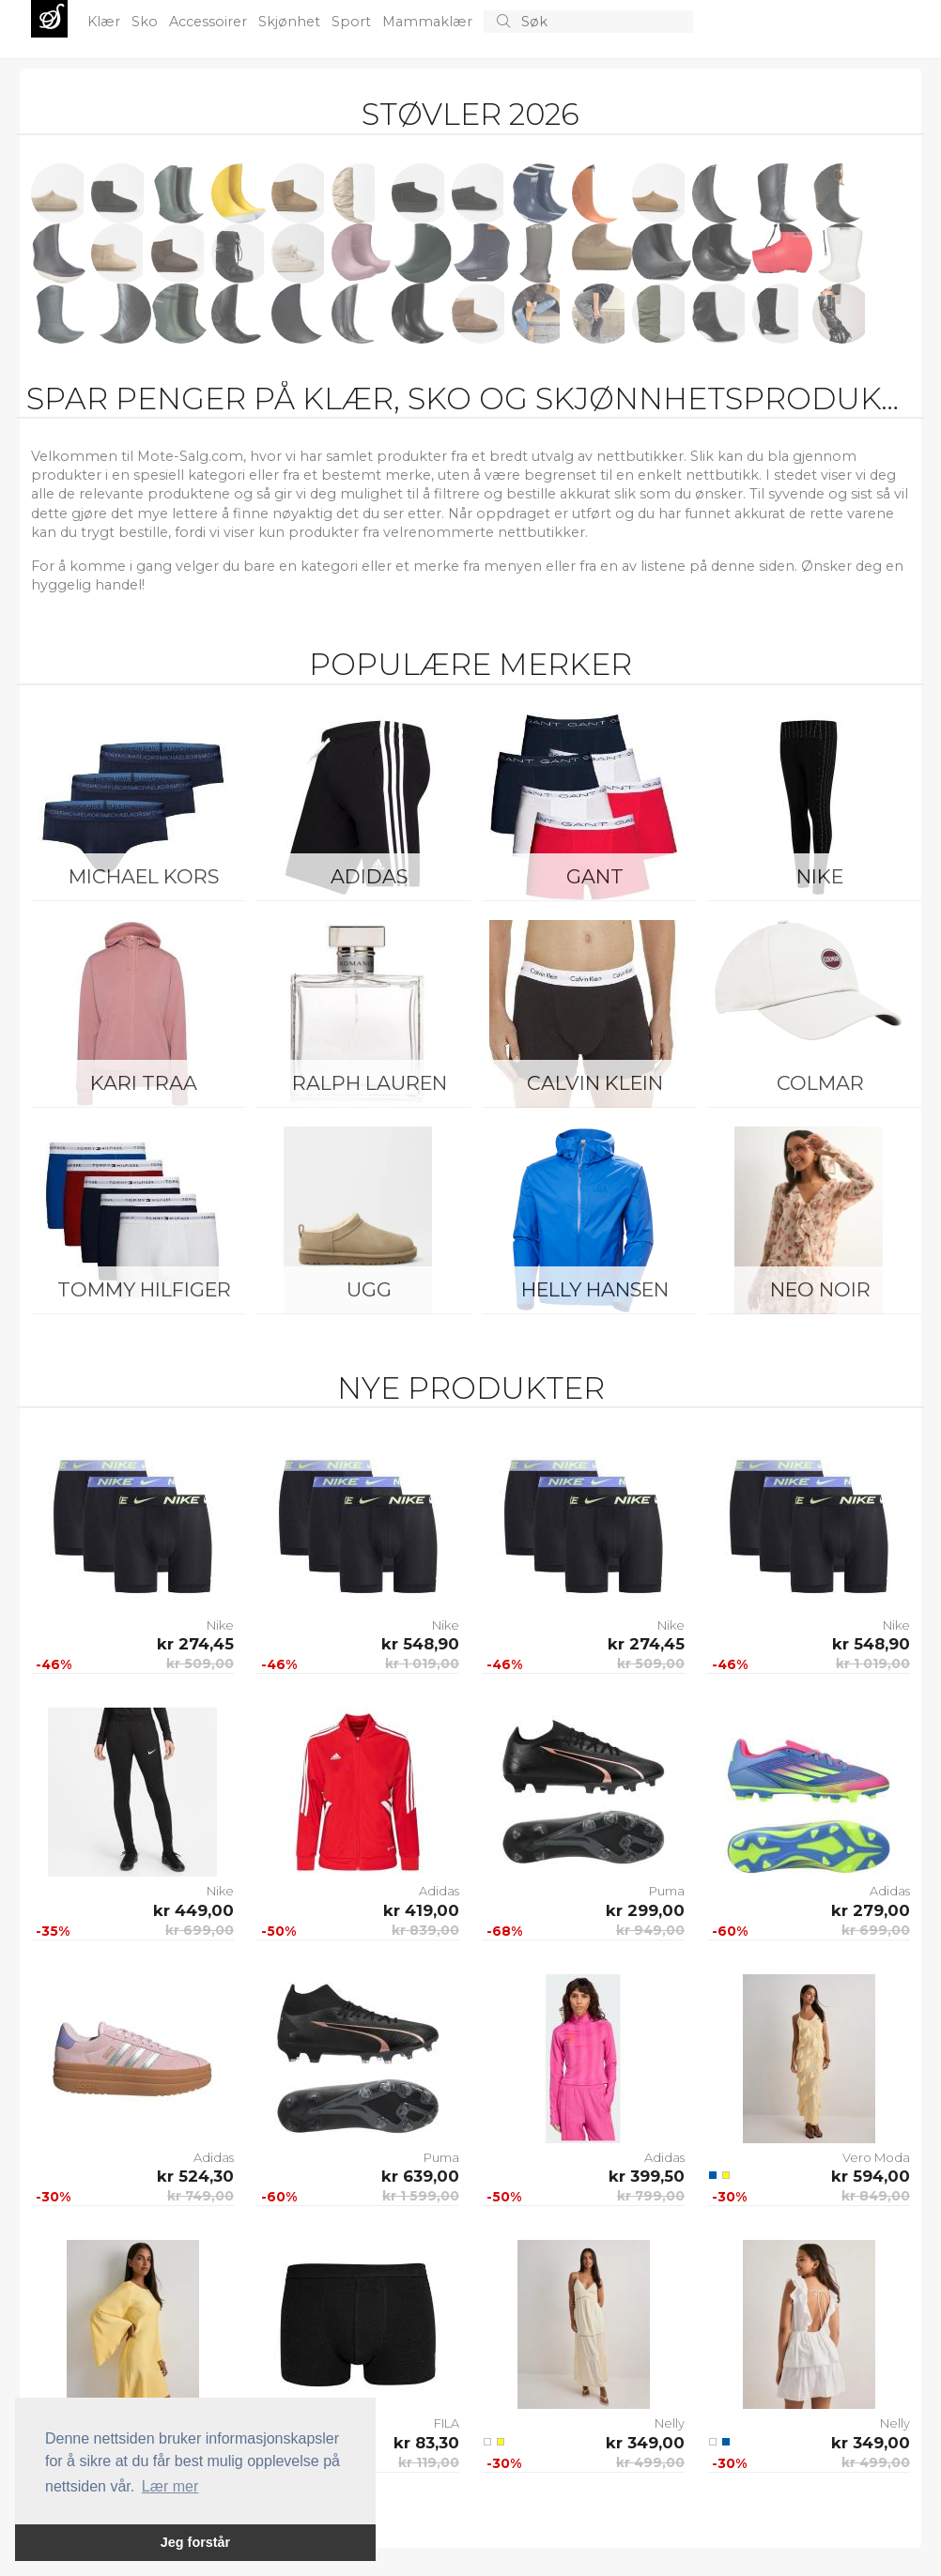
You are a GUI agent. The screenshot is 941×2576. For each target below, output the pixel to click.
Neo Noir (820, 1289)
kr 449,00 (193, 1910)
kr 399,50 (647, 2176)
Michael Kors (144, 876)
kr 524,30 (195, 2176)
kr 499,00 (650, 2462)
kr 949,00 (650, 1930)
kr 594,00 (870, 2176)
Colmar (820, 1083)
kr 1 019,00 (422, 1663)
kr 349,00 (645, 2442)
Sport (353, 21)
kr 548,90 (420, 1643)
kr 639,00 (420, 2176)
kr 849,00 (875, 2195)
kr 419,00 (421, 1910)
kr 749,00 (200, 2195)
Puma (667, 1890)
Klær (105, 21)
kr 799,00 (651, 2195)
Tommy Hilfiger (144, 1289)
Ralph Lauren (369, 1083)
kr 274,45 (195, 1643)
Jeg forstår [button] (195, 2542)
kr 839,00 (425, 1930)
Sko (146, 21)
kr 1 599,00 (420, 2195)
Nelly (670, 2422)
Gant (595, 876)
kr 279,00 (870, 1910)
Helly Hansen (595, 1289)
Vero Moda (876, 2157)
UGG (369, 1289)
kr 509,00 (200, 1663)
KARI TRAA (143, 1083)
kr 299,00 (645, 1910)
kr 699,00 (199, 1930)
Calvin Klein (595, 1083)
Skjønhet (291, 21)
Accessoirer (210, 21)
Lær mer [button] (170, 2486)
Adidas (369, 876)
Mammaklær (429, 21)
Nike (819, 876)
